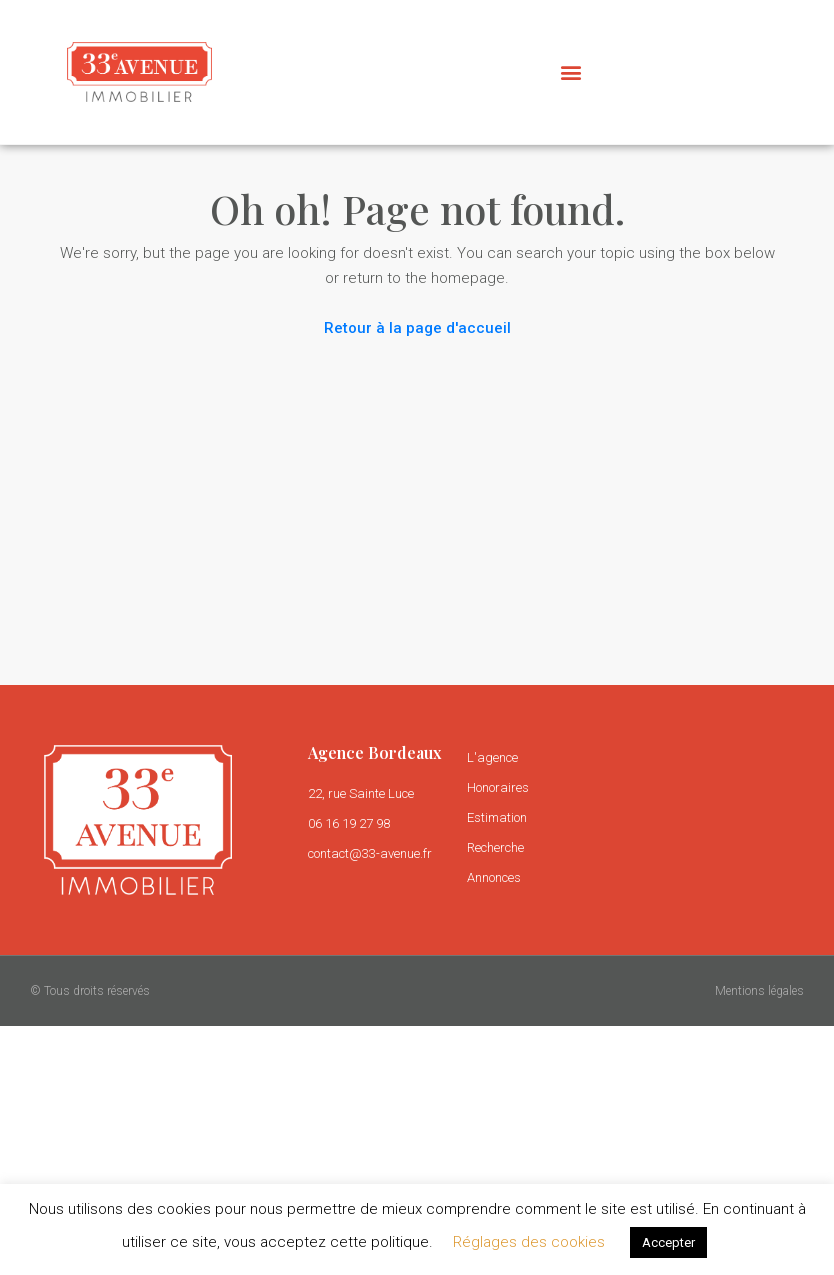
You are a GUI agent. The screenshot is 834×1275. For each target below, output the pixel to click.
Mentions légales (759, 991)
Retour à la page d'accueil (417, 328)
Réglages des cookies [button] (529, 1242)
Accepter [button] (668, 1242)
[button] (570, 72)
